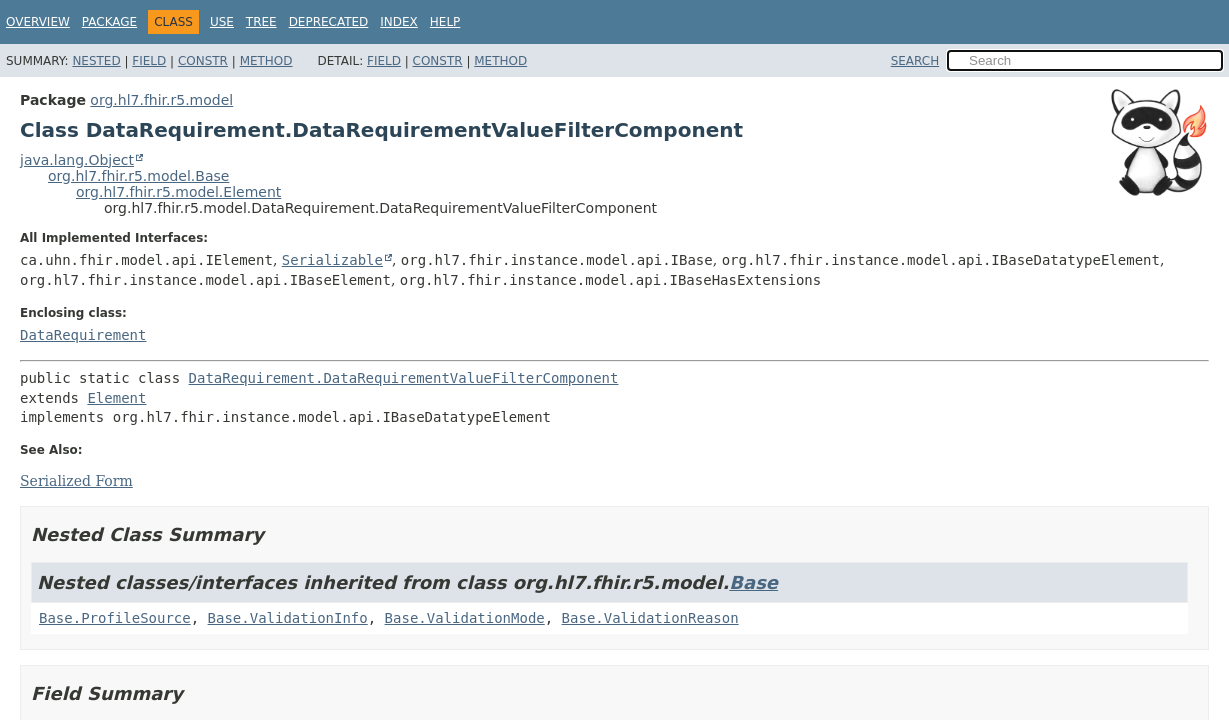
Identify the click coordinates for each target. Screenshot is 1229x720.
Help (445, 22)
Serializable (332, 260)
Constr (203, 61)
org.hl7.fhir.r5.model (161, 100)
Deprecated (329, 22)
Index (399, 22)
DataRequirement (83, 335)
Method (266, 61)
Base (753, 582)
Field (149, 61)
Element (116, 398)
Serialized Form (76, 481)
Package (109, 22)
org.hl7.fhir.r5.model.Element (178, 192)
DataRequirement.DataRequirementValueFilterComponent (404, 378)
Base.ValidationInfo (288, 618)
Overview (38, 22)
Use (222, 22)
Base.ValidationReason (650, 618)
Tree (261, 22)
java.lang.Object (77, 160)
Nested (96, 61)
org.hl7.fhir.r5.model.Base (138, 176)
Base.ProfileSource (115, 618)
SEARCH (915, 61)
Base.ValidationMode (465, 618)
